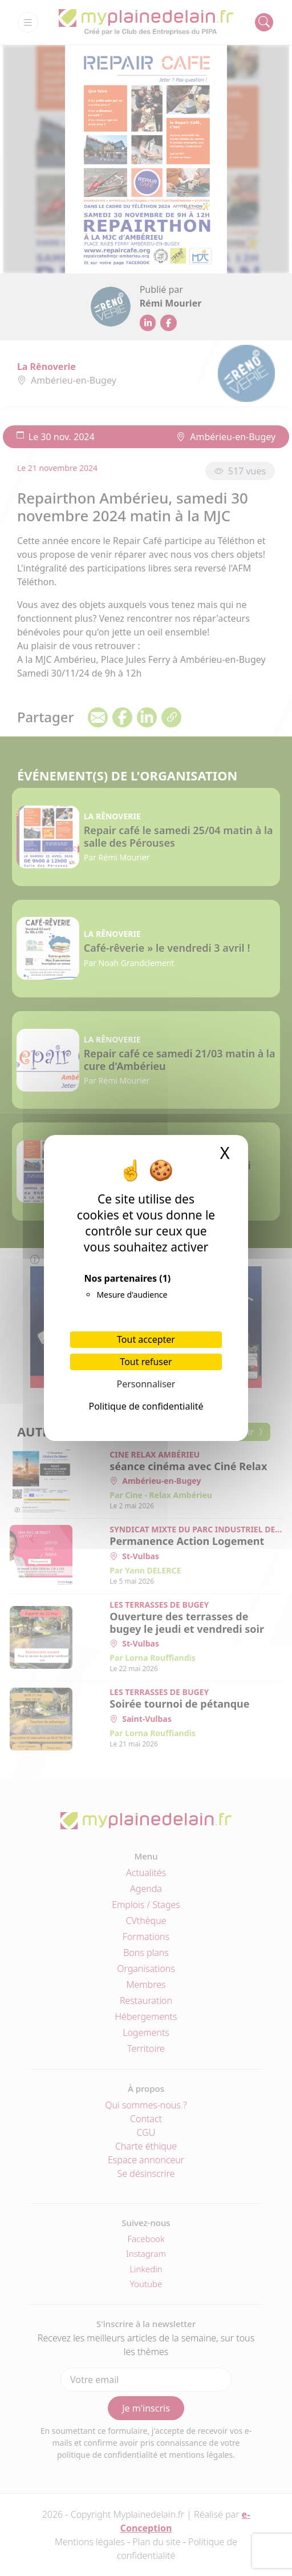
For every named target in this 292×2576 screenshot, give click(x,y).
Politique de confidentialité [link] (145, 1406)
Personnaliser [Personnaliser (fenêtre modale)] (146, 1384)
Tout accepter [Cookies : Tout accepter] (146, 1339)
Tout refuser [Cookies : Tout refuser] (146, 1361)
